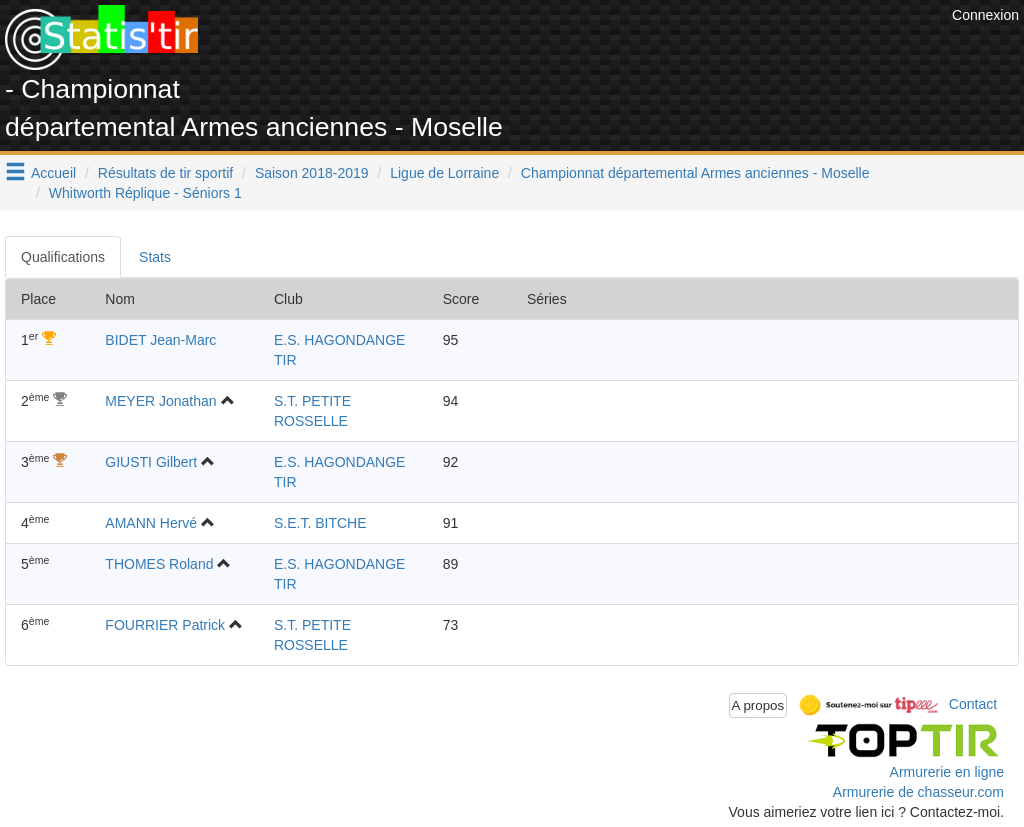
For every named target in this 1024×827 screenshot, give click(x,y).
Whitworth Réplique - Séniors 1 (145, 193)
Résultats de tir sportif (165, 173)
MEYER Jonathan (160, 401)
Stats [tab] (155, 257)
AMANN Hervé (151, 523)
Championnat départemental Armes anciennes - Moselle (695, 173)
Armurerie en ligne (947, 772)
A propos (758, 705)
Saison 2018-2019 (312, 173)
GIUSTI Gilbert (151, 462)
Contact (973, 704)
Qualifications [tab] (63, 257)
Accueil (53, 173)
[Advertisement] (583, 50)
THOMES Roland (159, 564)
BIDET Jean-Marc (160, 340)
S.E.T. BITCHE (320, 523)
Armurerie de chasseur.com (918, 792)
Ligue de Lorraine (444, 173)
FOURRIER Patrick (165, 625)
